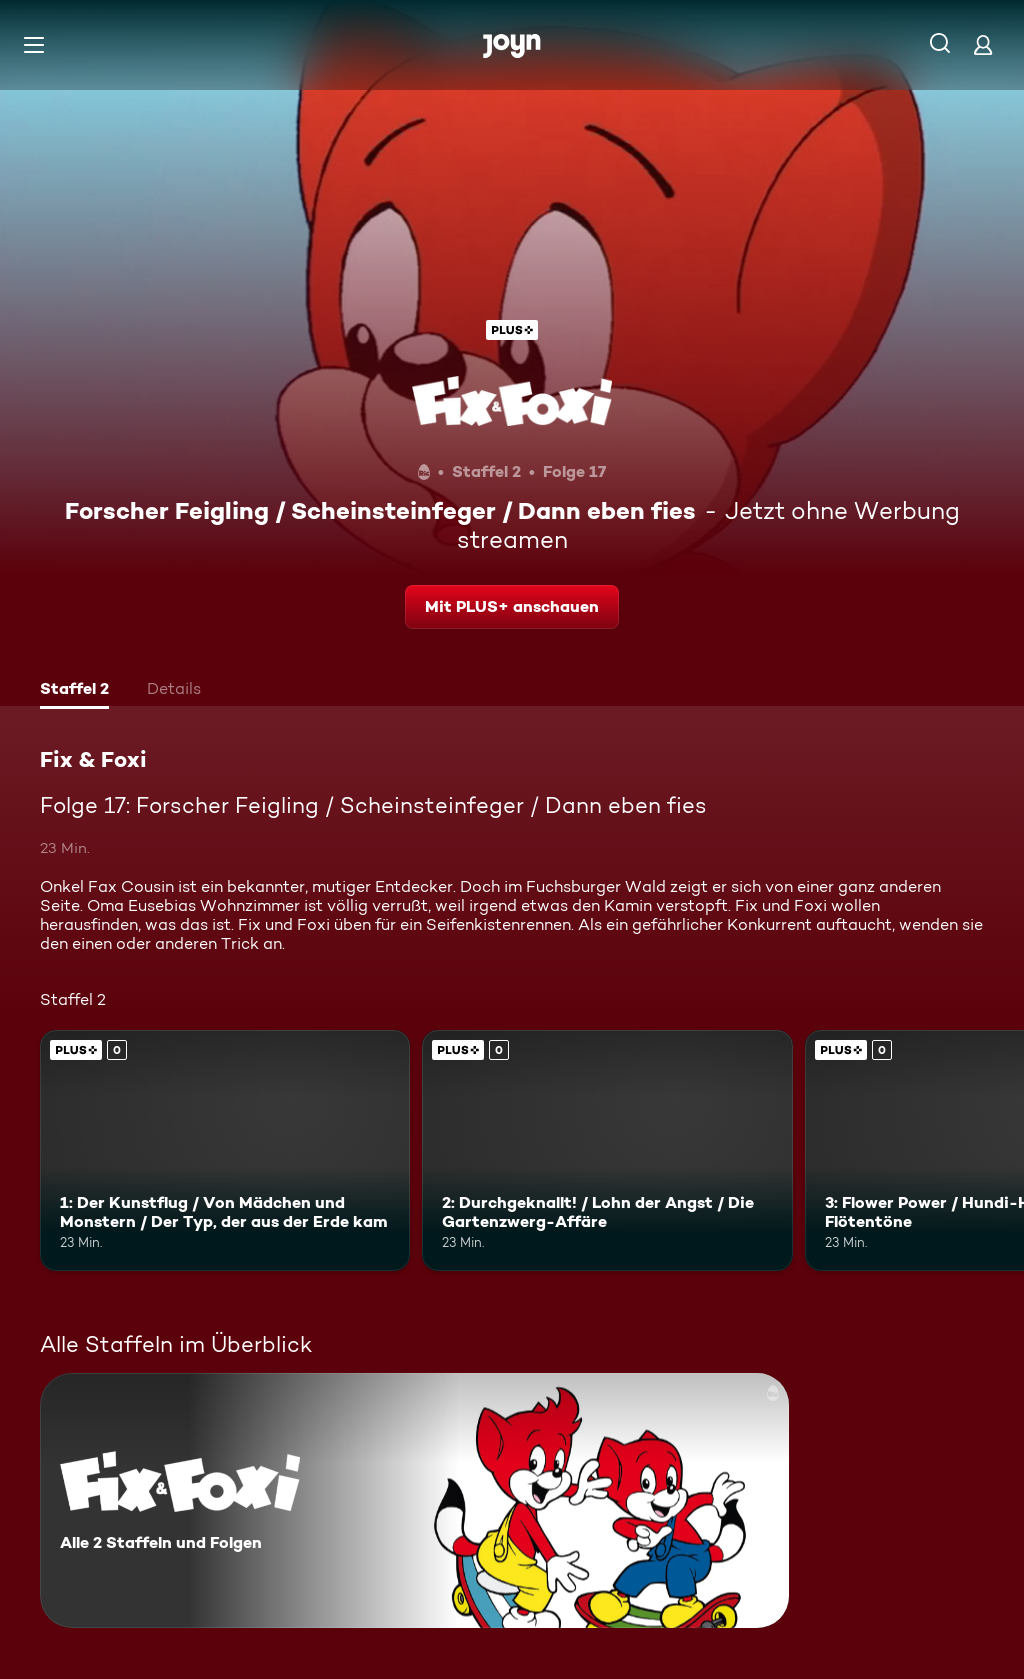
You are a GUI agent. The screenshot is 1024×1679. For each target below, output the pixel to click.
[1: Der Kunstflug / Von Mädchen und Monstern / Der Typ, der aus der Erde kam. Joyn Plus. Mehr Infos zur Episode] (225, 1150)
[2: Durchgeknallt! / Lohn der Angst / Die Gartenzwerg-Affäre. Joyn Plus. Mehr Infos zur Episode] (607, 1150)
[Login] (983, 44)
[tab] (74, 691)
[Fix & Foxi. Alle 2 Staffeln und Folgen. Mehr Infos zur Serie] (414, 1500)
